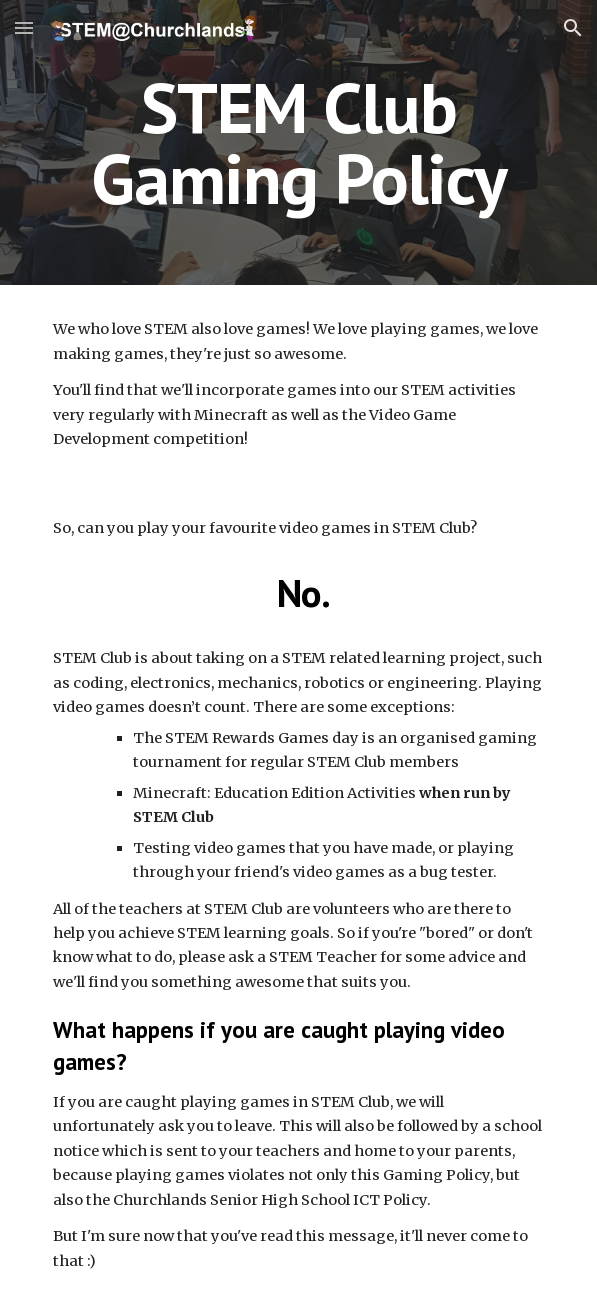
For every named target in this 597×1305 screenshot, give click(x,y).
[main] (298, 142)
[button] (24, 27)
